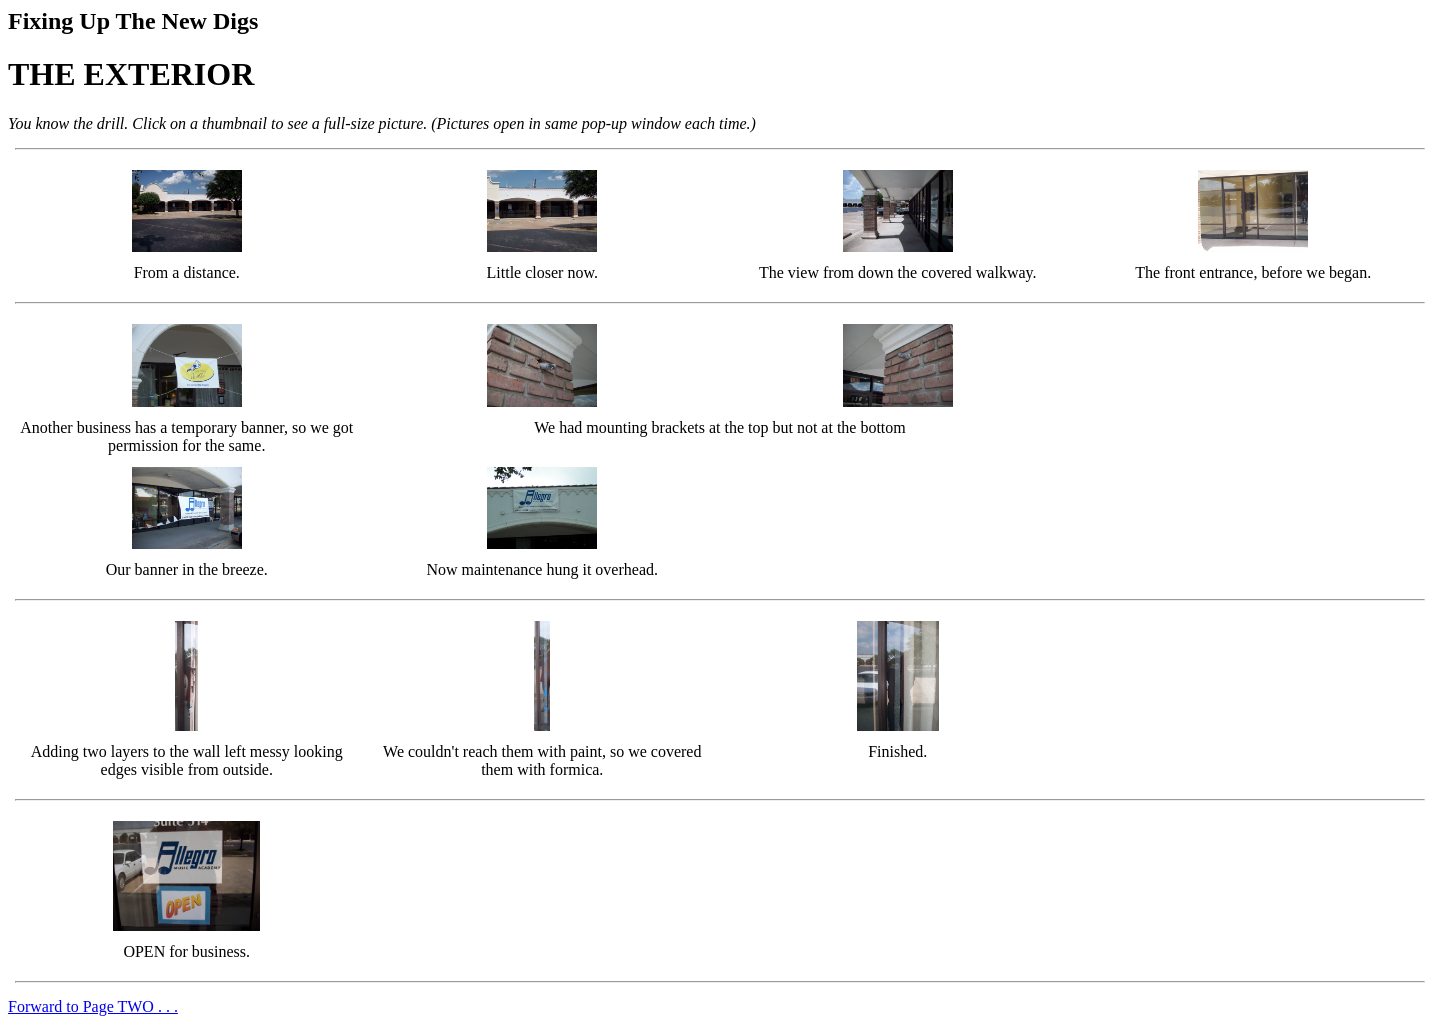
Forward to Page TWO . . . (93, 1006)
